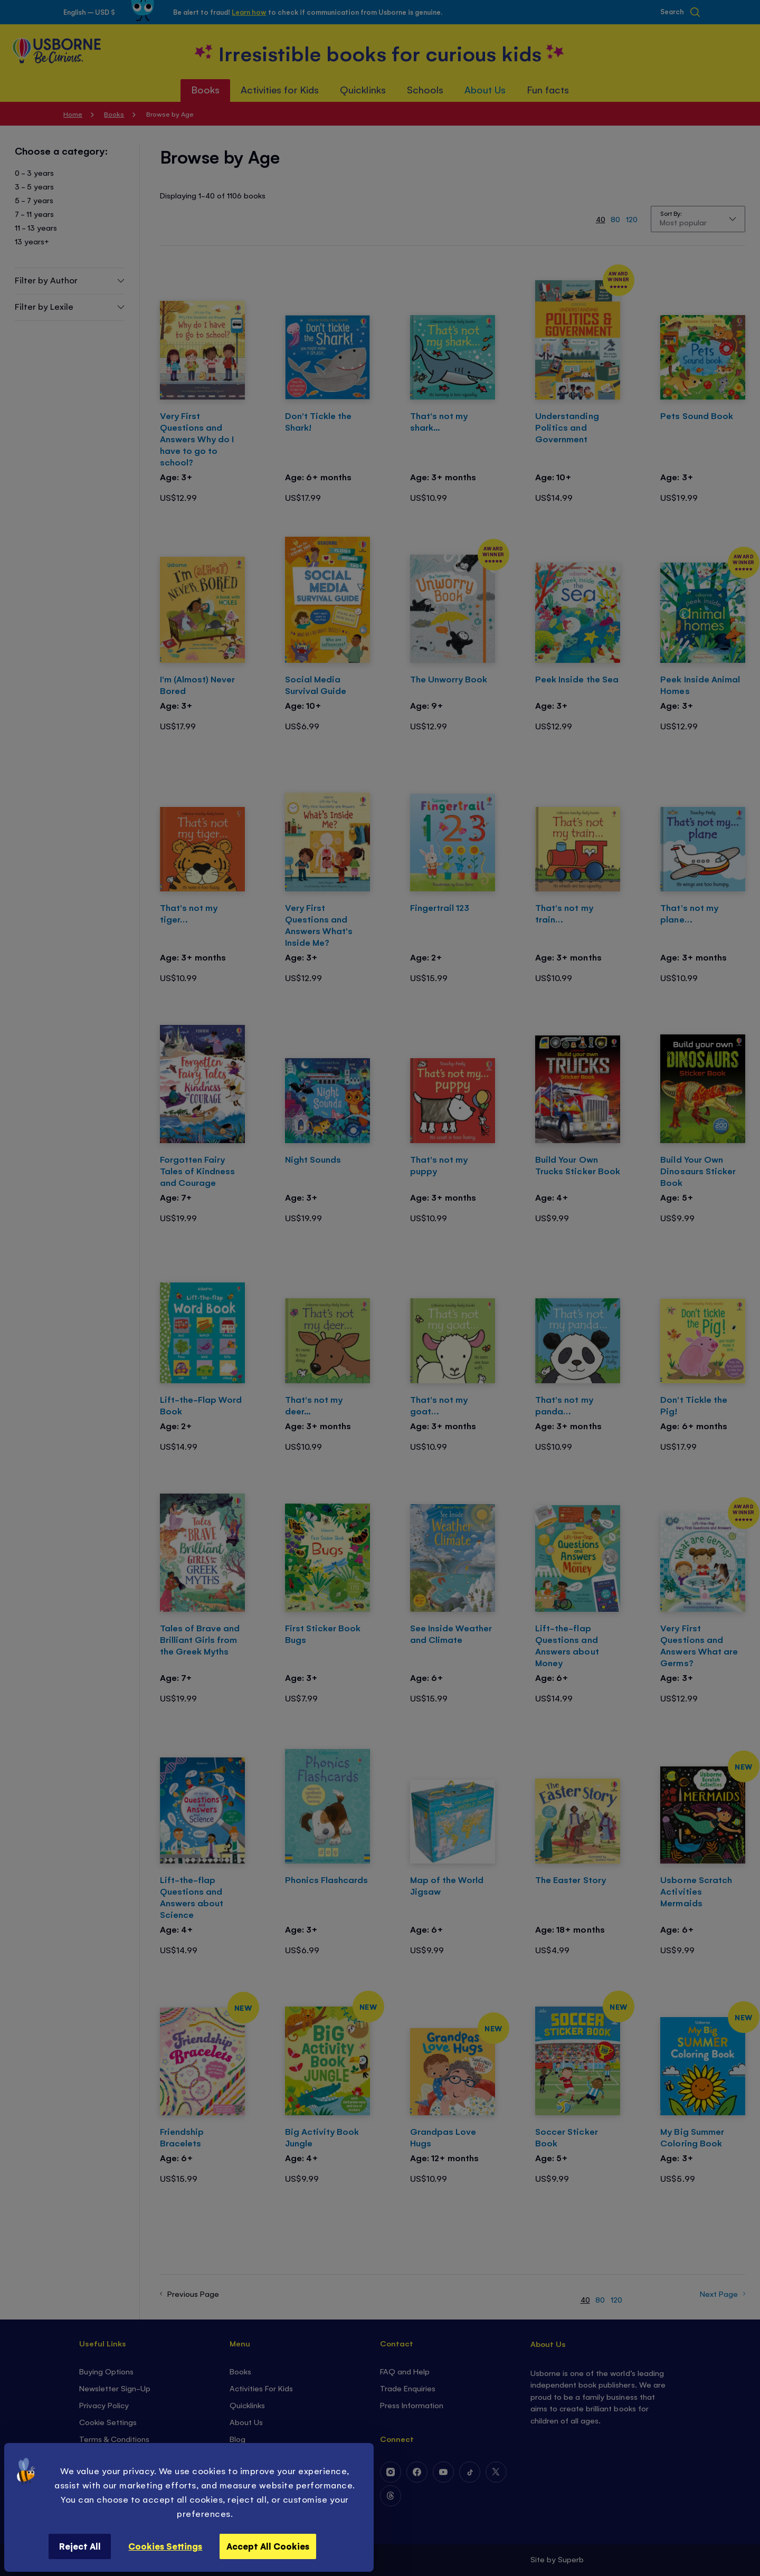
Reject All (80, 2546)
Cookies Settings (165, 2546)
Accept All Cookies (267, 2546)
